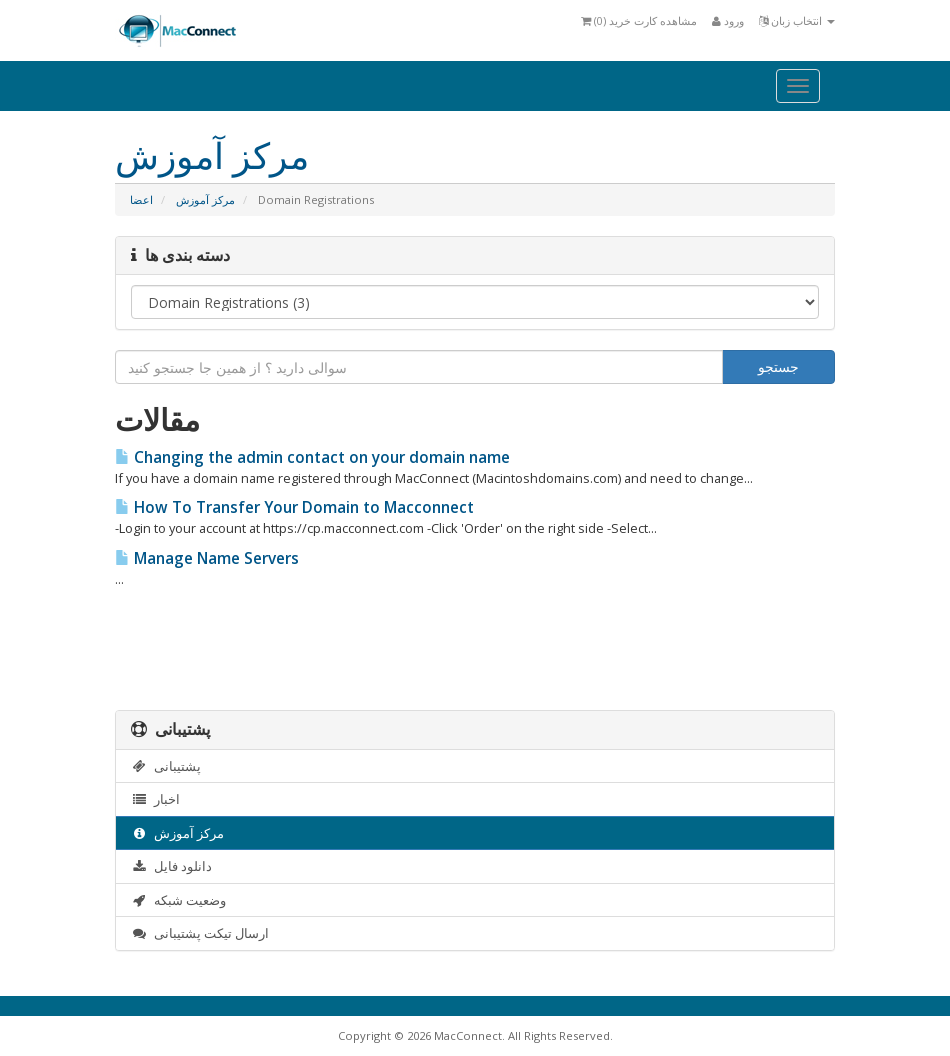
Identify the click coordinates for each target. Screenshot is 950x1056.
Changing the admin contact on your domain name (312, 457)
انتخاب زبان (797, 20)
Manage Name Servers (207, 558)
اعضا (141, 199)
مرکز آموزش (205, 199)
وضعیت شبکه (178, 900)
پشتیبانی (166, 766)
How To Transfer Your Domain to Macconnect (294, 507)
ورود (728, 20)
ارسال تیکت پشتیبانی (200, 933)
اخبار (155, 799)
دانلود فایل (171, 866)
